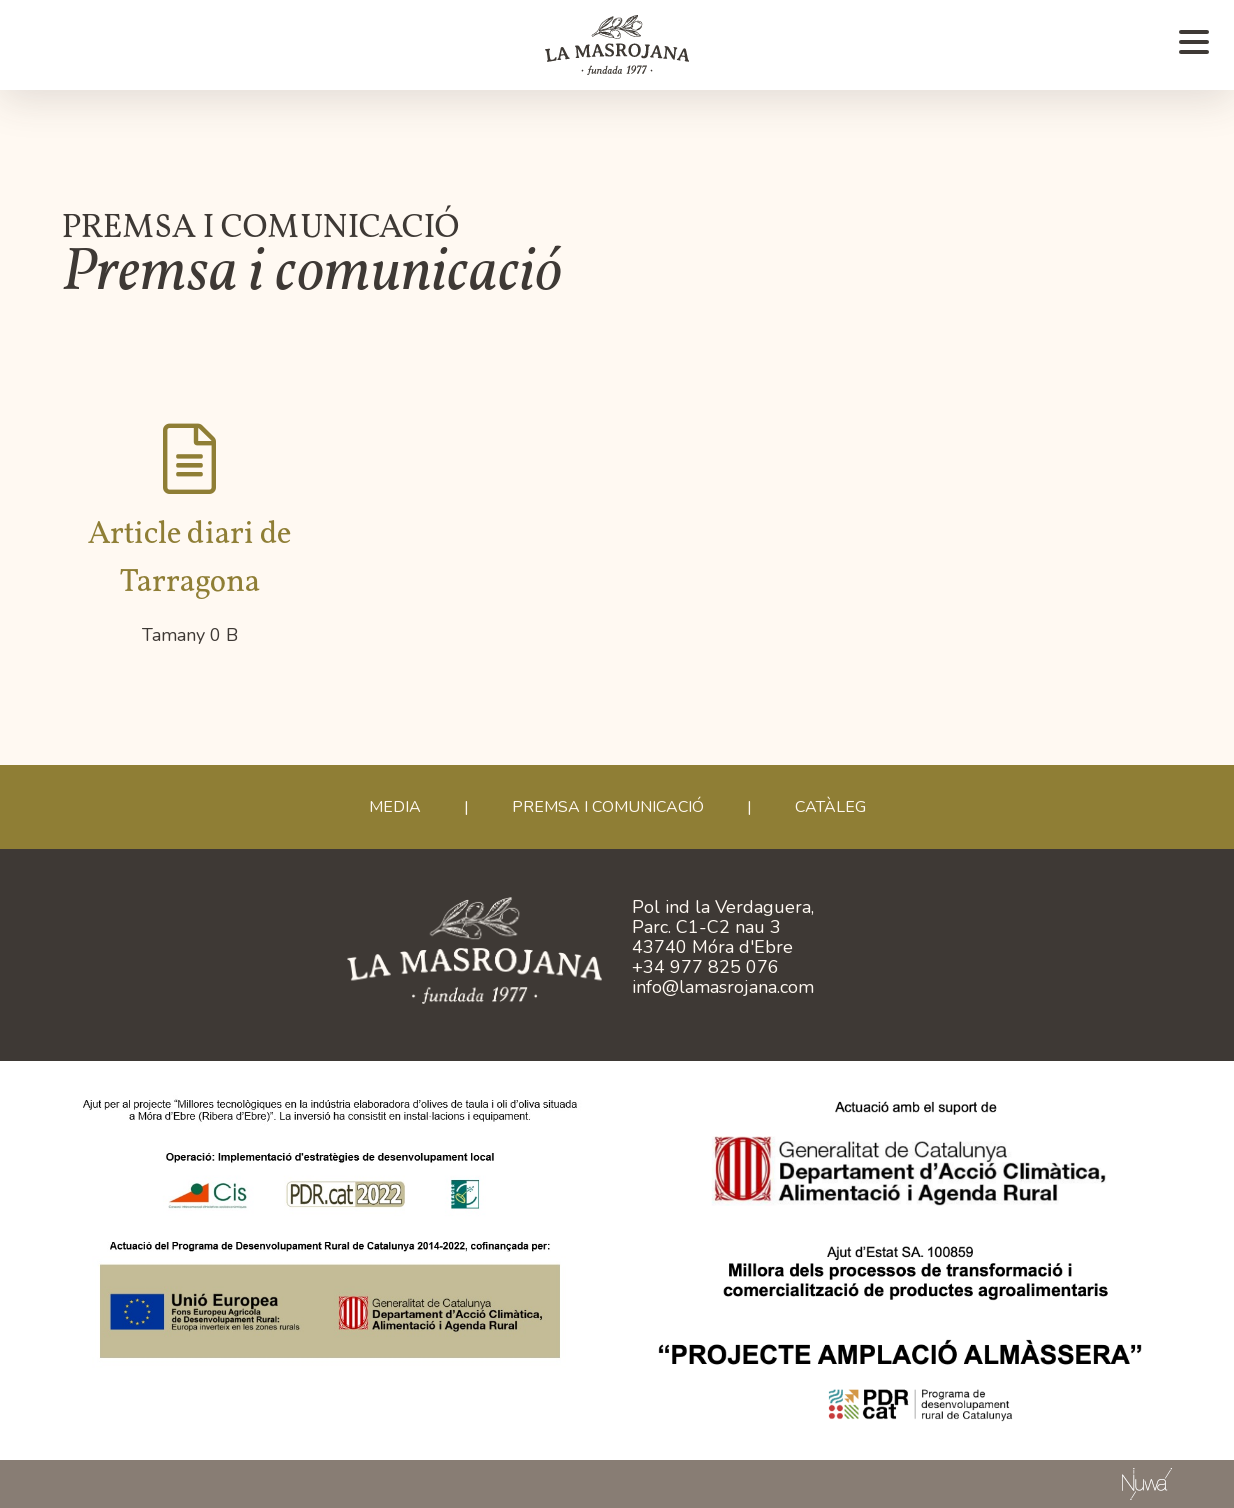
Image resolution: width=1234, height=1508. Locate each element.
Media (395, 807)
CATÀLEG (830, 807)
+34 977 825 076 (705, 967)
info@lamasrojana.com (723, 987)
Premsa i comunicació (608, 807)
